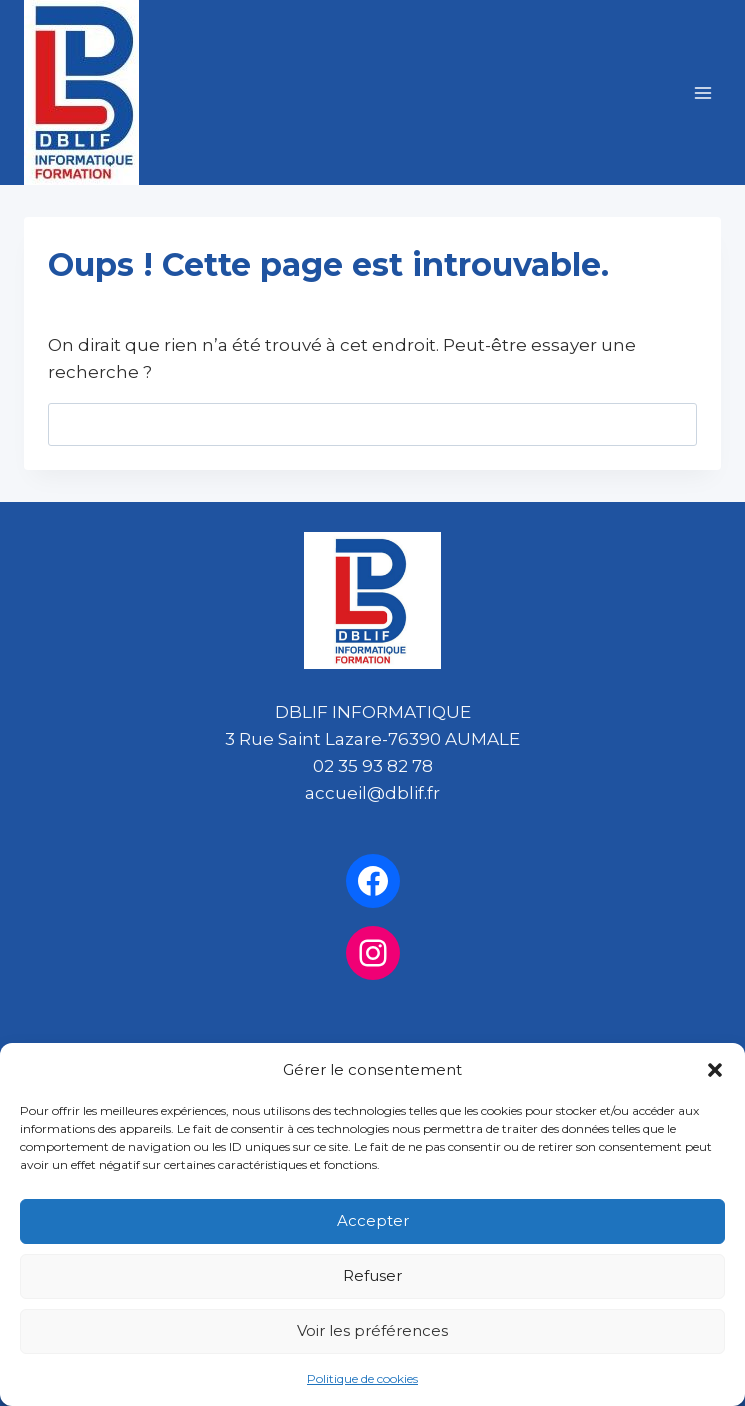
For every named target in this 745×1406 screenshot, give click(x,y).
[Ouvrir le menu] (702, 92)
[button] (715, 1070)
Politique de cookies (362, 1378)
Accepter (373, 1220)
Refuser (372, 1275)
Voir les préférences (372, 1330)
